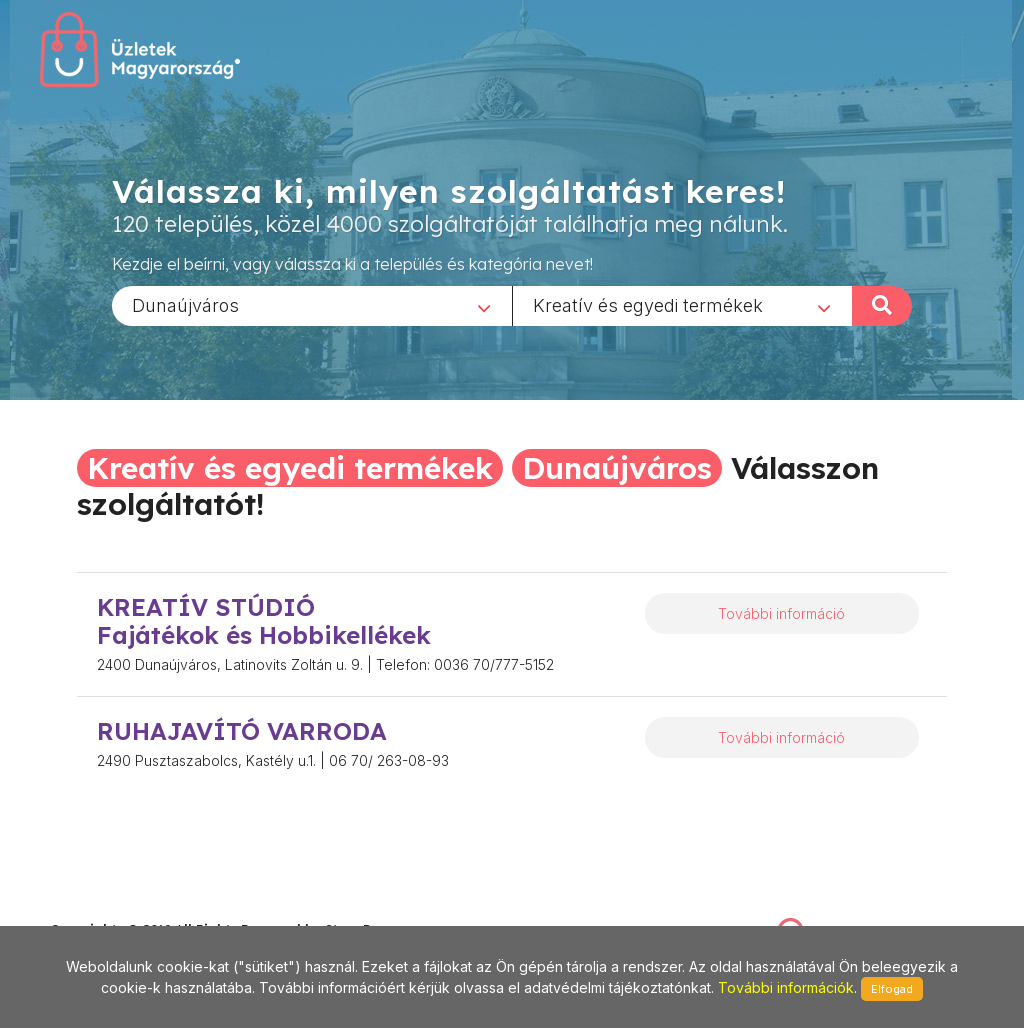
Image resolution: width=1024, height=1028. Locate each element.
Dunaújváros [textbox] (185, 304)
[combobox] (312, 305)
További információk (786, 987)
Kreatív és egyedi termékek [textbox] (648, 304)
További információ (781, 613)
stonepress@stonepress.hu (130, 907)
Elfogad (892, 989)
